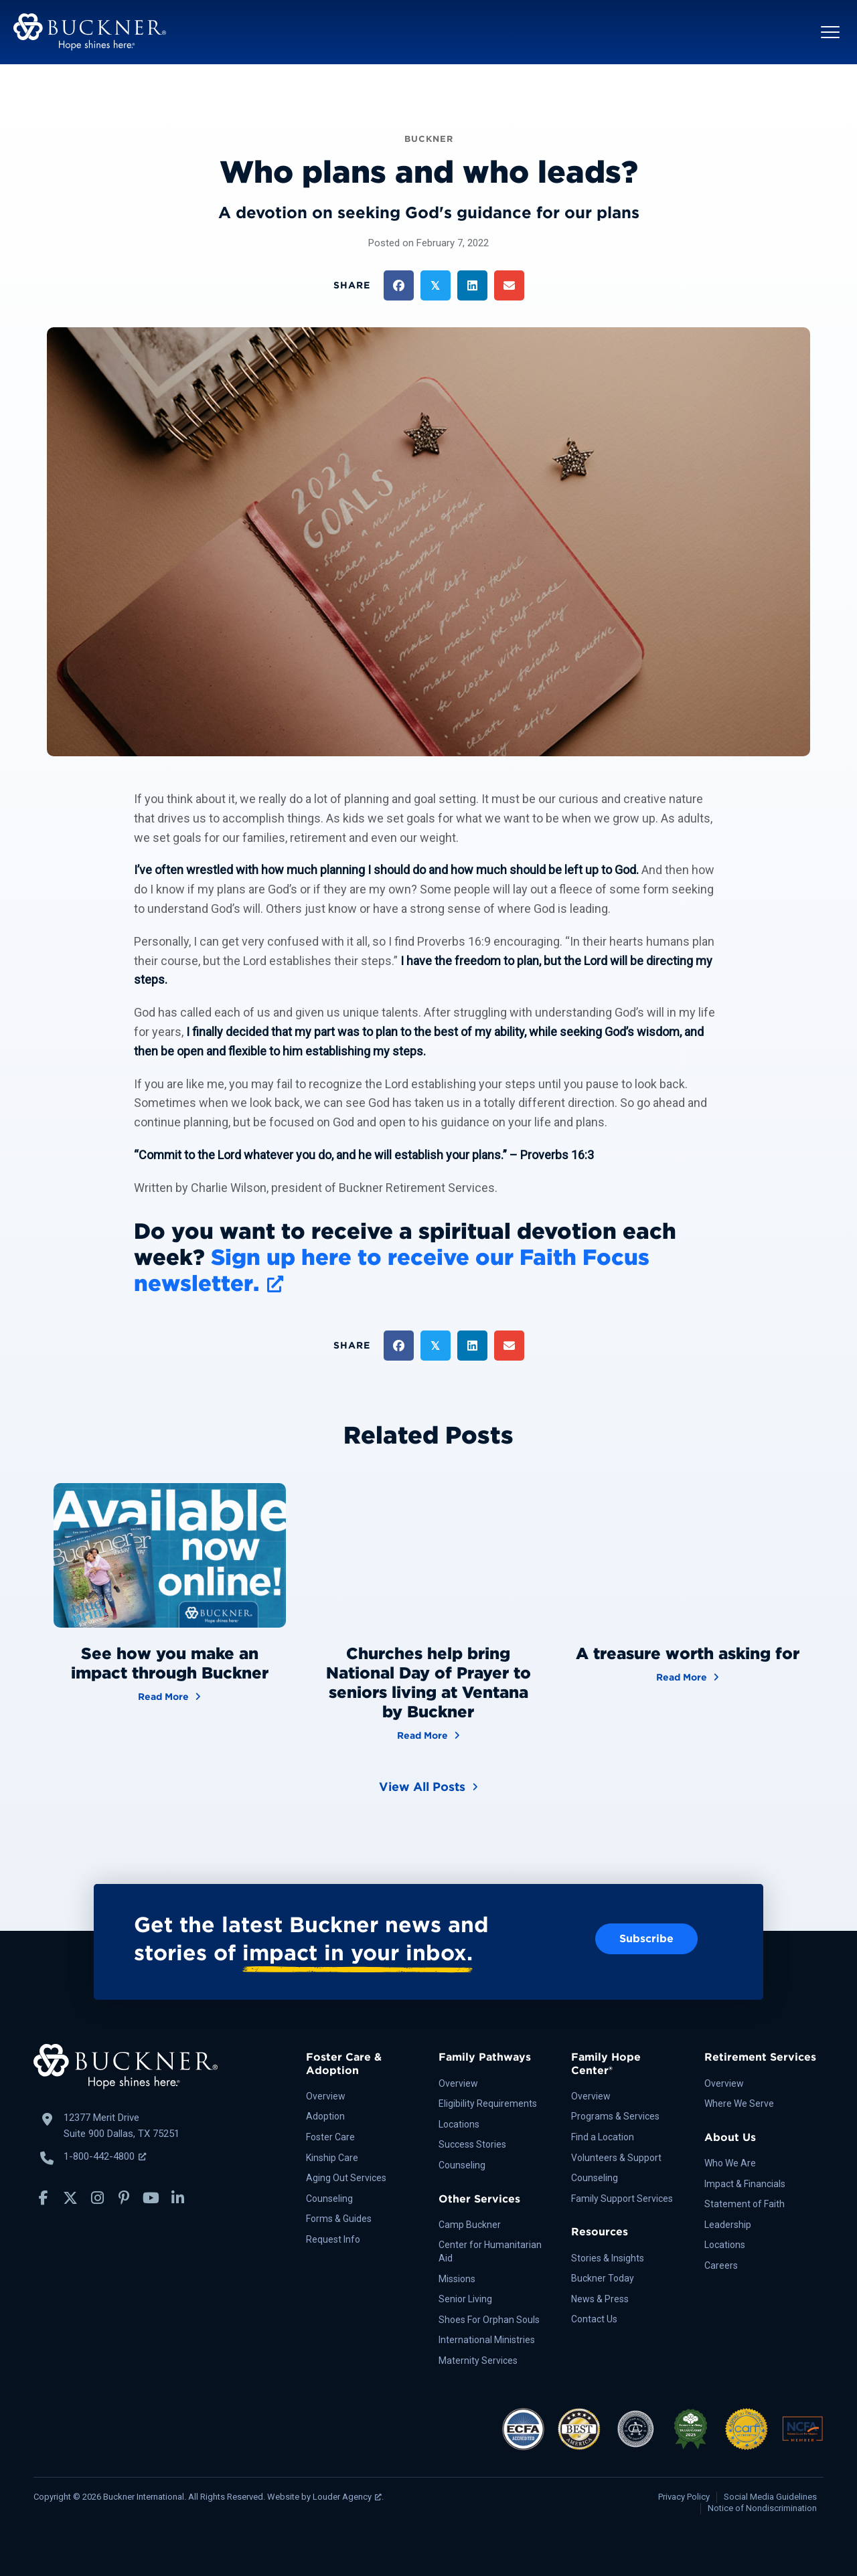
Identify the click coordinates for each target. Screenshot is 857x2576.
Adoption (325, 2116)
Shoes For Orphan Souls (489, 2319)
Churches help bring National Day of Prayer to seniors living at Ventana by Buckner (428, 1682)
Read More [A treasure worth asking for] (687, 1676)
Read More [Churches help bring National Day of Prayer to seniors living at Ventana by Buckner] (428, 1734)
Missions (457, 2278)
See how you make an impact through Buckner (169, 1663)
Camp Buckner (470, 2224)
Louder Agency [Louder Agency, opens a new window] (347, 2497)
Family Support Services (622, 2198)
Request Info (333, 2239)
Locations (459, 2124)
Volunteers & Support (616, 2157)
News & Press (600, 2299)
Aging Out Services (346, 2177)
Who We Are (730, 2163)
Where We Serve (739, 2103)
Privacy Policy (684, 2497)
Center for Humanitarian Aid (490, 2251)
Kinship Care (332, 2157)
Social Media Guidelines (770, 2497)
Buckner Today (602, 2278)
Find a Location (602, 2137)
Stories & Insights (607, 2258)
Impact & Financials (744, 2183)
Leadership (727, 2224)
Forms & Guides (339, 2218)
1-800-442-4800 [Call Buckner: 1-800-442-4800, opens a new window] (105, 2156)
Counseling (329, 2198)
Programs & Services (615, 2116)
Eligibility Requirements (488, 2103)
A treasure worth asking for (687, 1653)
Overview (325, 2096)
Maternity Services (478, 2360)
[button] (830, 32)
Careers (721, 2265)
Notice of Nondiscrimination (762, 2508)
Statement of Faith (744, 2204)
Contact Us (594, 2319)
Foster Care (330, 2137)
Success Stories (472, 2144)
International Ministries (487, 2339)
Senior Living (465, 2299)
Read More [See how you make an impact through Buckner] (169, 1695)
